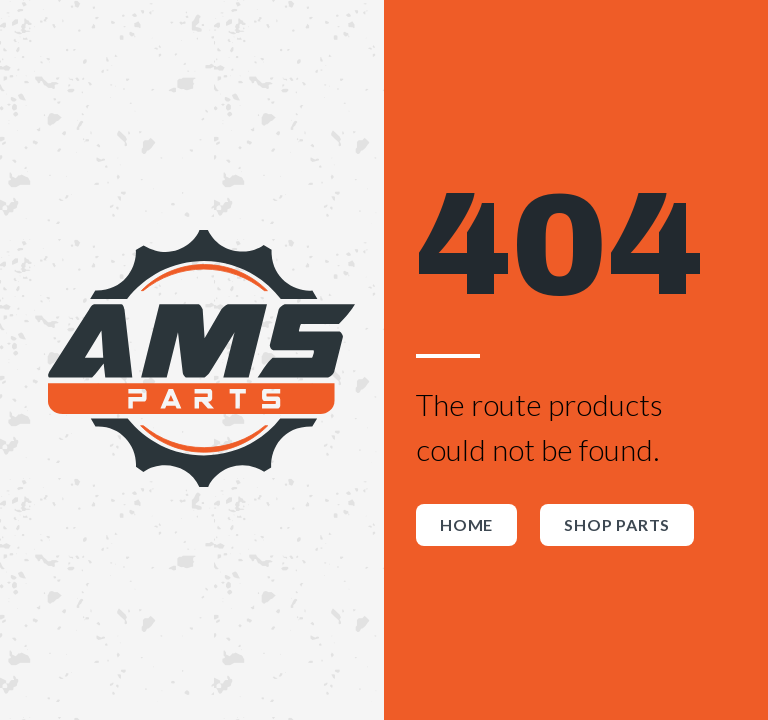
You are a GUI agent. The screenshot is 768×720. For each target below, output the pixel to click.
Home (466, 524)
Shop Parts (617, 524)
